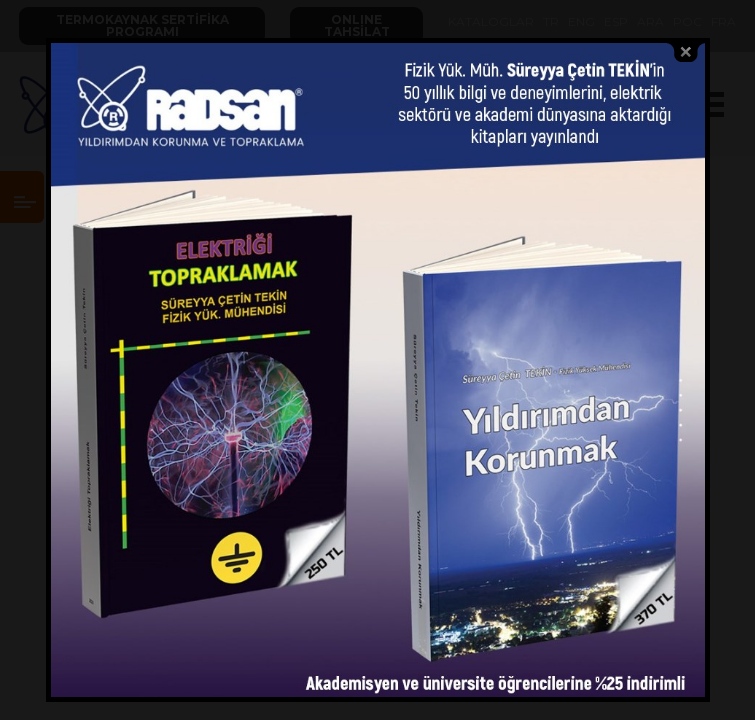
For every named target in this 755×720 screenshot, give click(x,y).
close (686, 52)
